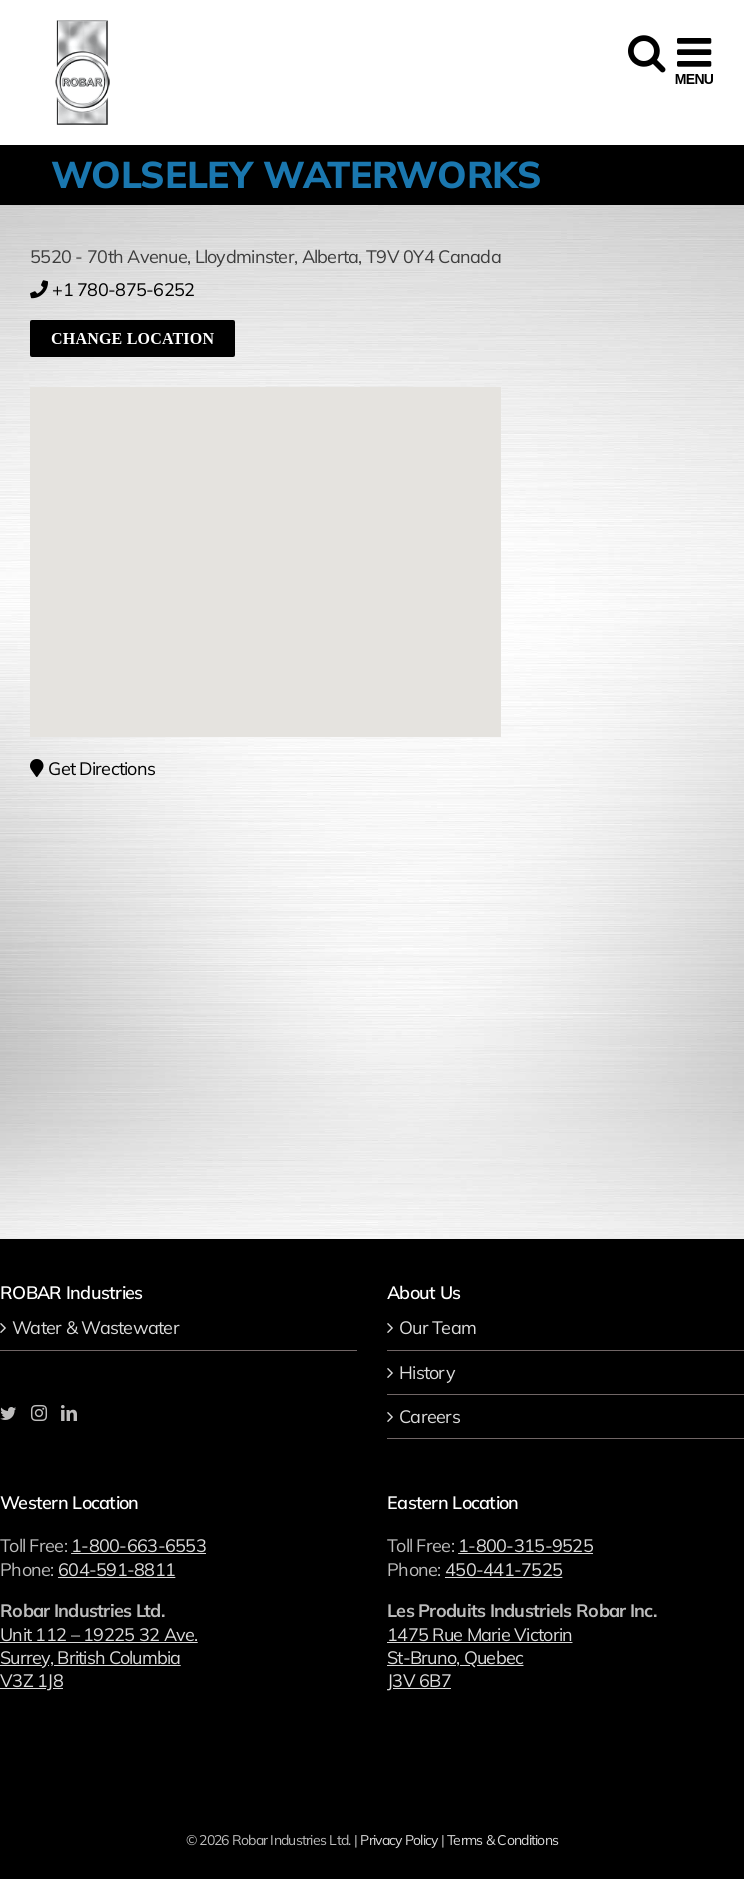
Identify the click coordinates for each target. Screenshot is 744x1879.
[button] (266, 539)
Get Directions (92, 768)
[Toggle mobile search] (644, 62)
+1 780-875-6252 (112, 289)
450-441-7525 (503, 1569)
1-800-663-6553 (138, 1545)
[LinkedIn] (68, 1413)
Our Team (437, 1327)
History (427, 1372)
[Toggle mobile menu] (694, 62)
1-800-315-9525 (525, 1545)
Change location (132, 338)
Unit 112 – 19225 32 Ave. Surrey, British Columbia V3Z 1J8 (99, 1658)
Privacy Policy (398, 1840)
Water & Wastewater (95, 1327)
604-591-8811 (116, 1569)
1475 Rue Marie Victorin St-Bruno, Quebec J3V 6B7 (479, 1658)
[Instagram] (38, 1413)
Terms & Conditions (502, 1840)
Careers (429, 1416)
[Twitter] (7, 1413)
